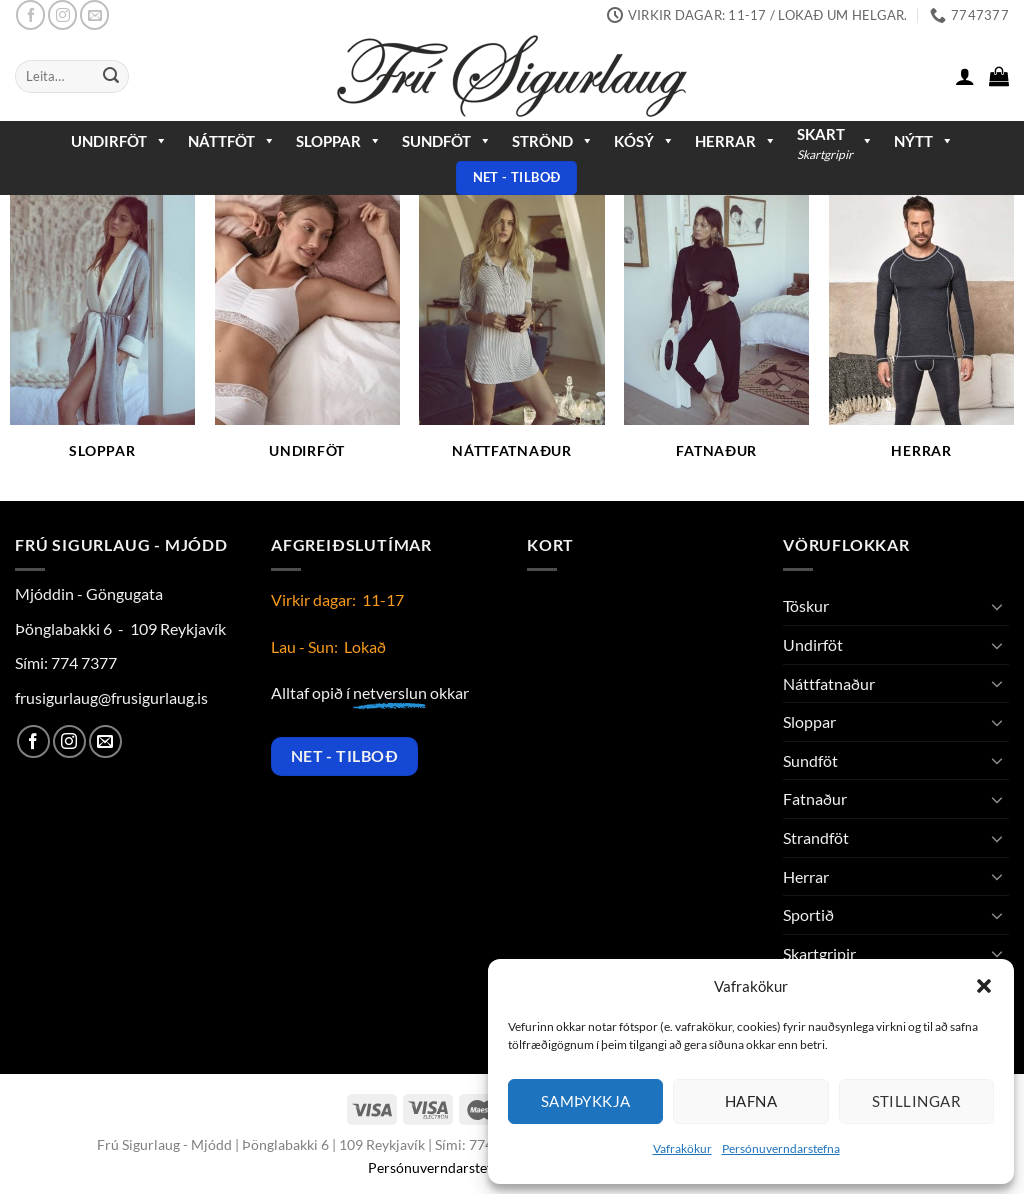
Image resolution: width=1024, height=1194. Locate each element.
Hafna (751, 1101)
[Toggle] (997, 606)
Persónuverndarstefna (781, 1148)
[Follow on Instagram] (62, 14)
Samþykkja (586, 1101)
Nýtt (924, 141)
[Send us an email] (94, 14)
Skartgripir (819, 953)
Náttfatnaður (829, 683)
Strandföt (816, 837)
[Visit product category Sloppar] (102, 338)
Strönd (553, 141)
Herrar (736, 141)
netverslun (390, 692)
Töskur (806, 605)
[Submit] (111, 77)
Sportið (808, 914)
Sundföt (447, 141)
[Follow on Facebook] (30, 14)
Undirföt (119, 141)
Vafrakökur (682, 1148)
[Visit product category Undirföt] (307, 338)
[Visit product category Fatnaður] (716, 338)
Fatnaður (815, 798)
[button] (984, 986)
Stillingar (917, 1101)
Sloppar (339, 141)
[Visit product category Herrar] (921, 338)
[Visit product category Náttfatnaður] (511, 338)
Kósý (644, 141)
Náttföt (232, 141)
